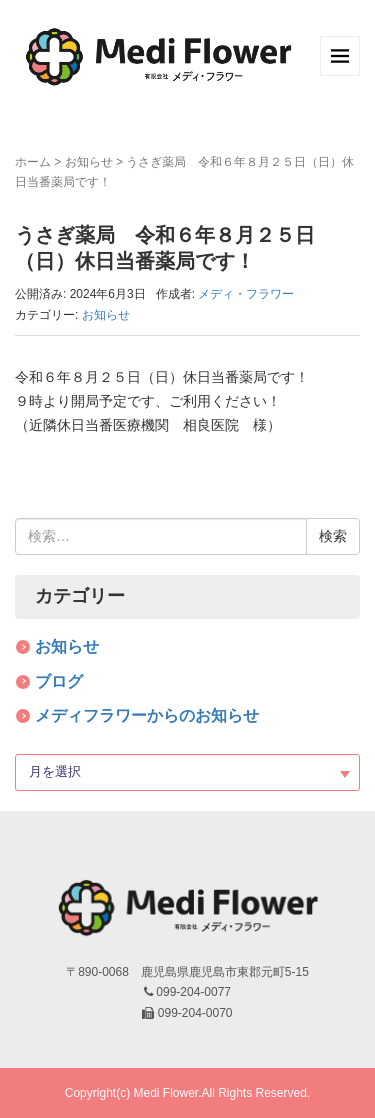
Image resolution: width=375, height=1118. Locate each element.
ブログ (59, 681)
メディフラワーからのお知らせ (147, 715)
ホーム (33, 162)
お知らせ (89, 162)
